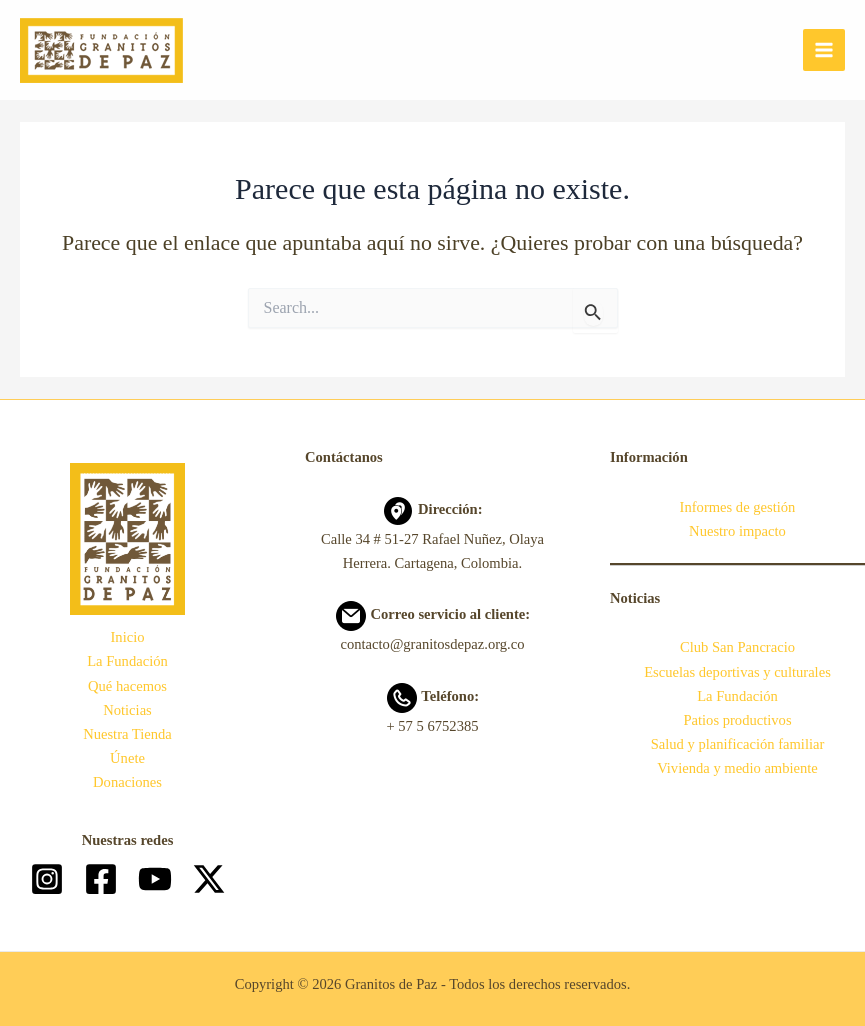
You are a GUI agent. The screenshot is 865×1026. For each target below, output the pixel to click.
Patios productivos (737, 720)
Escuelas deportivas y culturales (737, 672)
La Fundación (127, 661)
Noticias (127, 710)
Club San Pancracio (737, 647)
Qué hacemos (127, 686)
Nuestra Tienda (127, 734)
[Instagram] (47, 879)
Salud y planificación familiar (738, 744)
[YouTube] (155, 879)
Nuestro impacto (737, 531)
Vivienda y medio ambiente (737, 768)
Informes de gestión (738, 507)
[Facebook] (101, 879)
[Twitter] (209, 879)
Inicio (127, 637)
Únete (127, 758)
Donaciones (127, 782)
